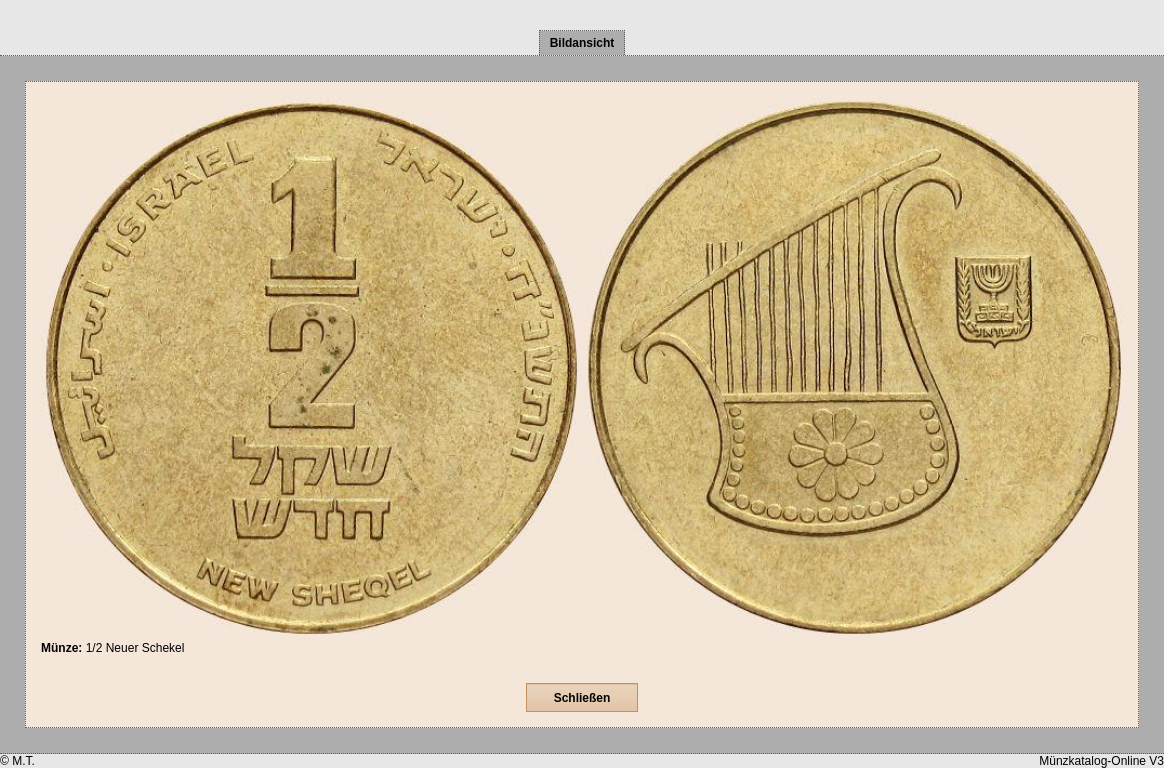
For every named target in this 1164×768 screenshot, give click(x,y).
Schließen (582, 698)
